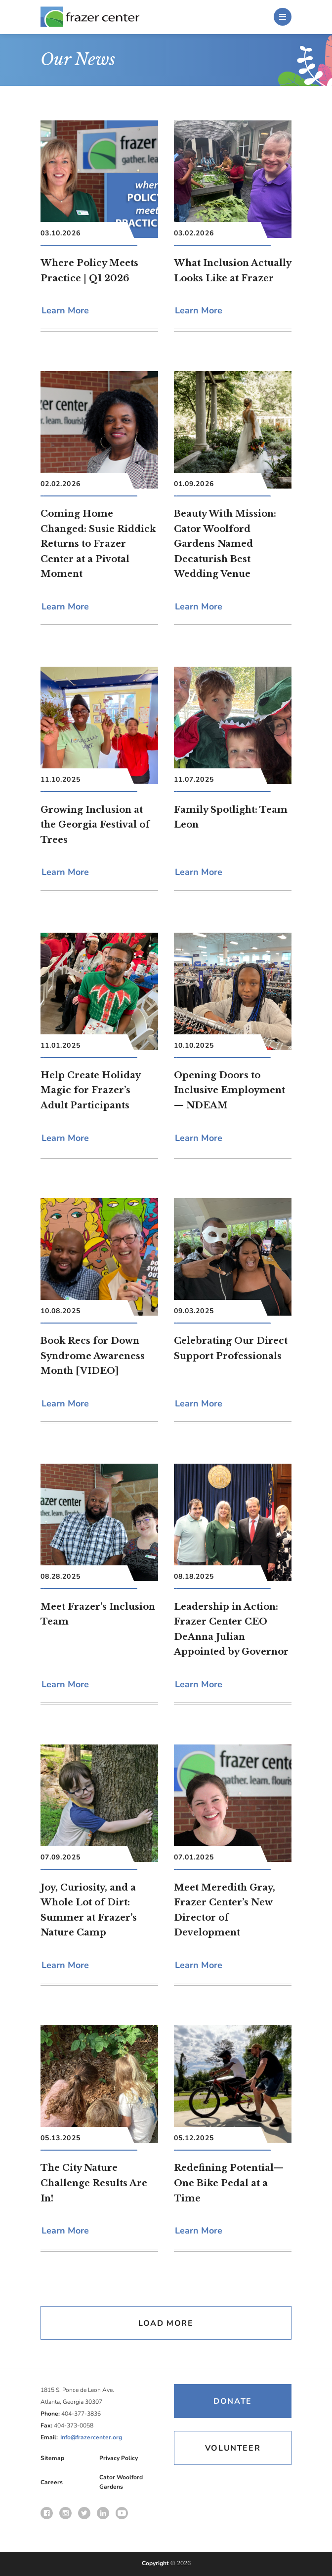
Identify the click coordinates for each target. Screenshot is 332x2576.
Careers (52, 2482)
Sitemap (52, 2458)
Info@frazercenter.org (91, 2437)
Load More (165, 2323)
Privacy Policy (118, 2458)
